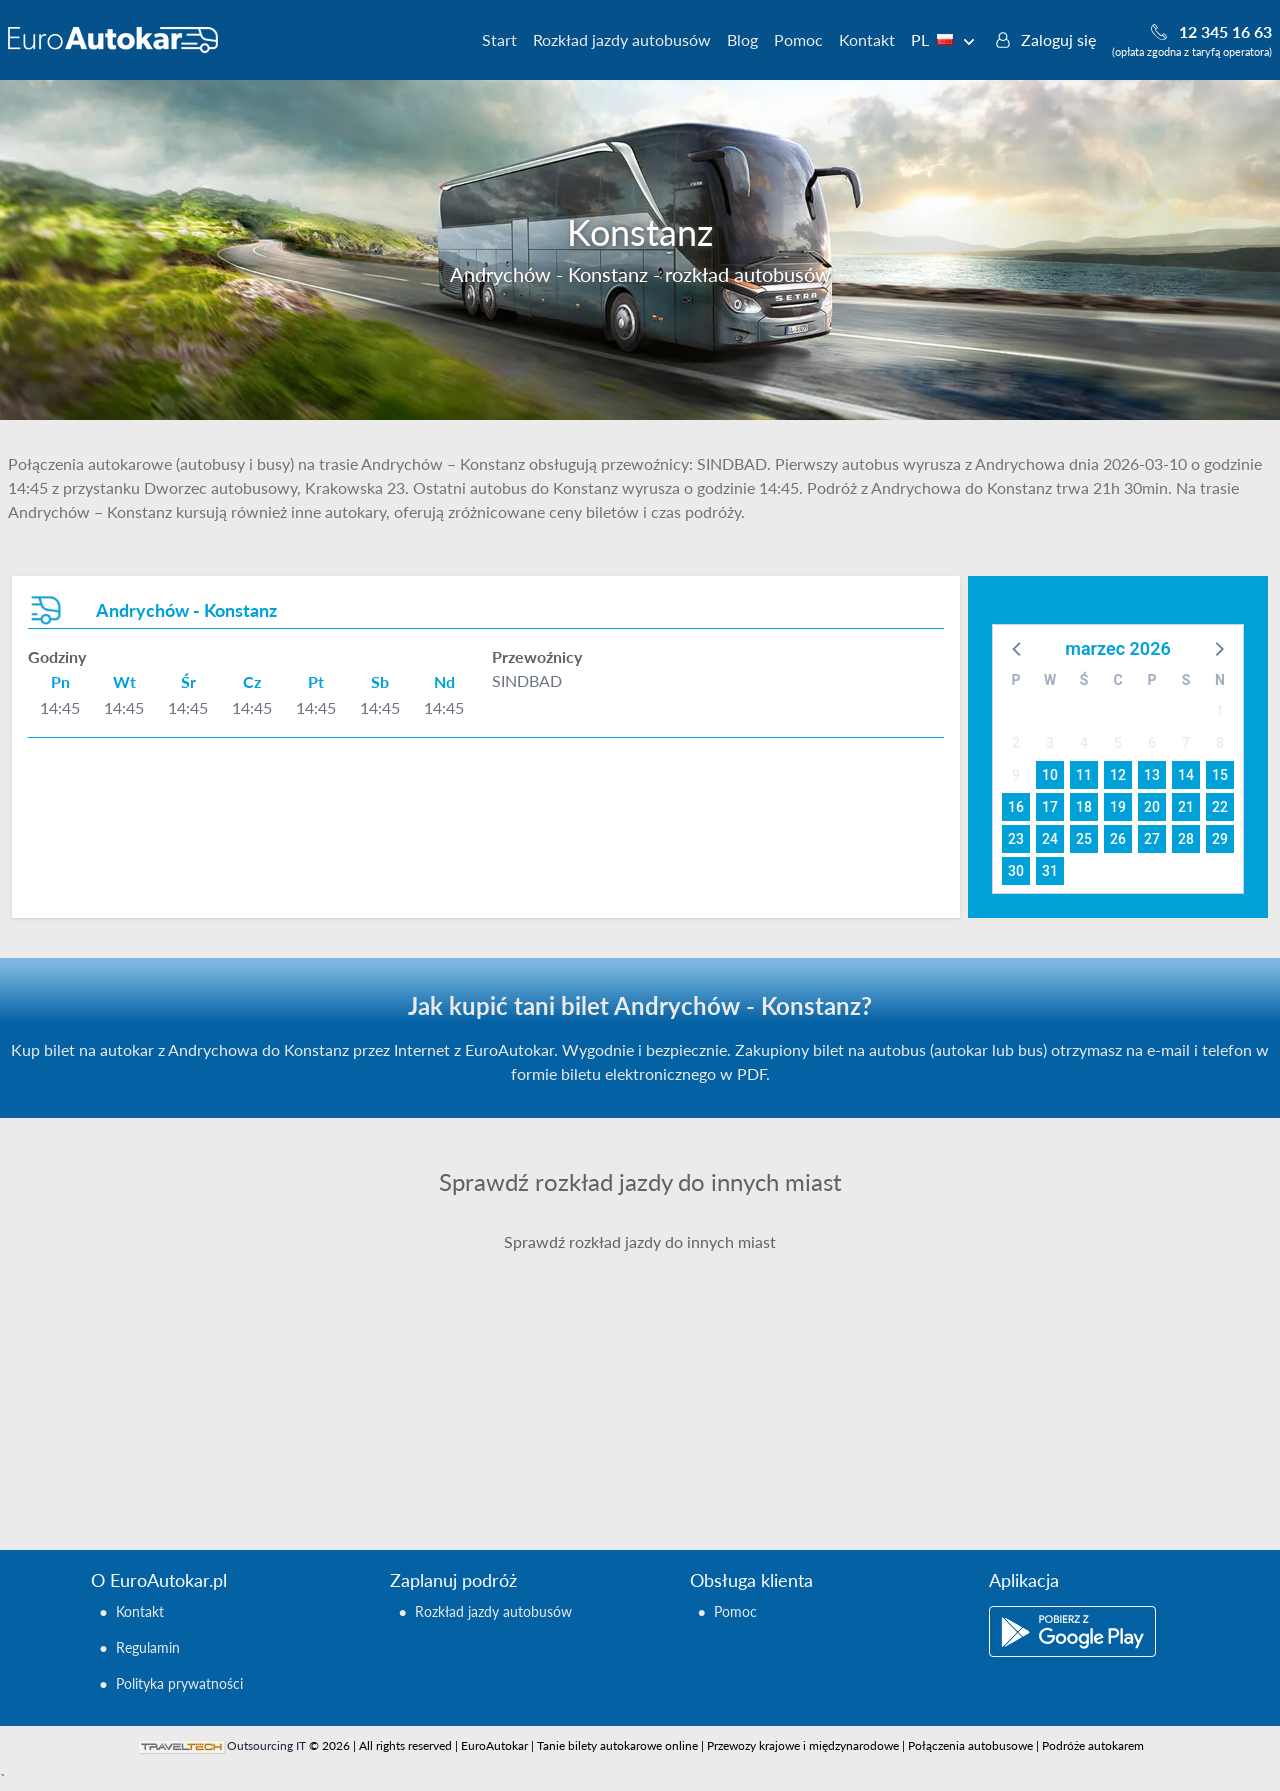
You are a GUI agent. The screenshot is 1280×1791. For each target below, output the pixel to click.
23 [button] (1016, 839)
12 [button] (1118, 775)
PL (943, 39)
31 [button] (1050, 871)
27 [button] (1152, 839)
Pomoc (798, 39)
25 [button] (1084, 839)
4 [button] (1084, 743)
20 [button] (1152, 807)
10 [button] (1050, 775)
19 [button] (1118, 807)
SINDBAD (527, 680)
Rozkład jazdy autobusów (622, 39)
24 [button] (1050, 839)
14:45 (60, 707)
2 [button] (1016, 743)
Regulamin (148, 1647)
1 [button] (1220, 711)
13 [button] (1152, 775)
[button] (1018, 648)
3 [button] (1050, 743)
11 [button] (1084, 775)
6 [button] (1152, 743)
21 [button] (1186, 807)
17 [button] (1050, 807)
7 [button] (1186, 743)
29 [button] (1220, 839)
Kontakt (867, 39)
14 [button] (1186, 775)
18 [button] (1084, 807)
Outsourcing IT (266, 1745)
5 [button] (1118, 743)
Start (499, 39)
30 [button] (1016, 871)
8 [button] (1220, 743)
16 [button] (1016, 807)
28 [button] (1186, 839)
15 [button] (1220, 775)
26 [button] (1118, 839)
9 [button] (1016, 775)
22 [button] (1220, 807)
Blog (742, 39)
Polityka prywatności (179, 1683)
